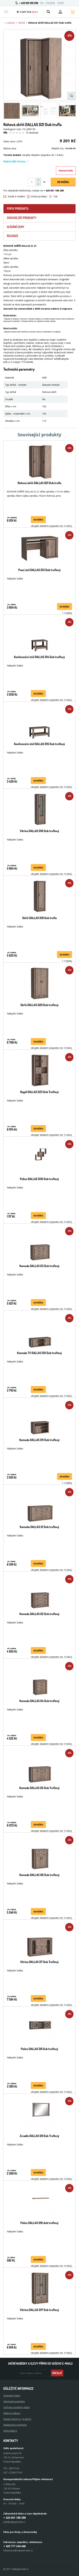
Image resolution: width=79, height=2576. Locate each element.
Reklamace (10, 2430)
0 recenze (32, 132)
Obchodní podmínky (14, 2401)
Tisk (53, 196)
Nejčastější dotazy (16, 161)
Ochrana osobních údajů (16, 2407)
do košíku (38, 519)
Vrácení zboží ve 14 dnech (17, 2419)
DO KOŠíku (63, 182)
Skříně (21, 22)
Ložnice (11, 22)
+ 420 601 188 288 (28, 3)
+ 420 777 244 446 (14, 2546)
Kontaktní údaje (11, 2395)
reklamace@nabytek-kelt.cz (18, 2550)
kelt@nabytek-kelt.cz (14, 2522)
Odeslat (57, 2373)
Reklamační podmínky (15, 2424)
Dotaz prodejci (37, 196)
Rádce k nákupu (11, 2413)
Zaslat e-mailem (14, 196)
